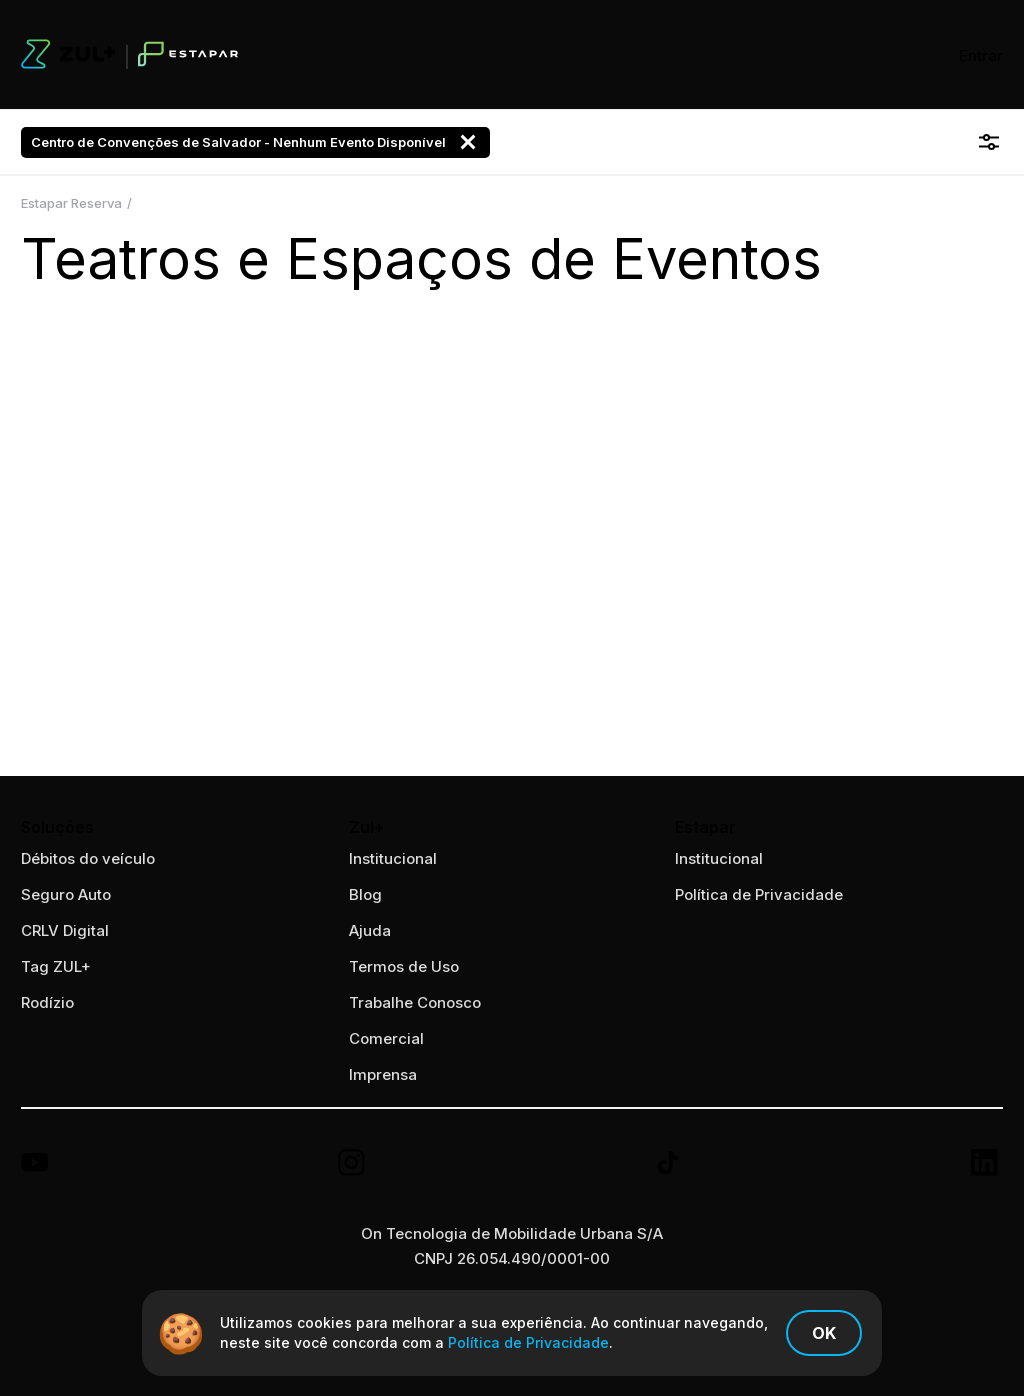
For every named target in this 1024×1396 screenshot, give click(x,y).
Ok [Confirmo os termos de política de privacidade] (824, 1333)
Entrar (981, 55)
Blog (365, 894)
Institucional (719, 858)
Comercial (386, 1038)
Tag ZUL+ (56, 966)
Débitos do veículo (88, 858)
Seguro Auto (66, 894)
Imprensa (383, 1074)
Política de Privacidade (759, 894)
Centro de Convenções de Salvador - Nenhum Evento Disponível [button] (255, 142)
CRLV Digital (65, 930)
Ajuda (370, 930)
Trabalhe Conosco (415, 1002)
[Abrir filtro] (989, 142)
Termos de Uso (404, 966)
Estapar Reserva (71, 203)
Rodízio (47, 1002)
